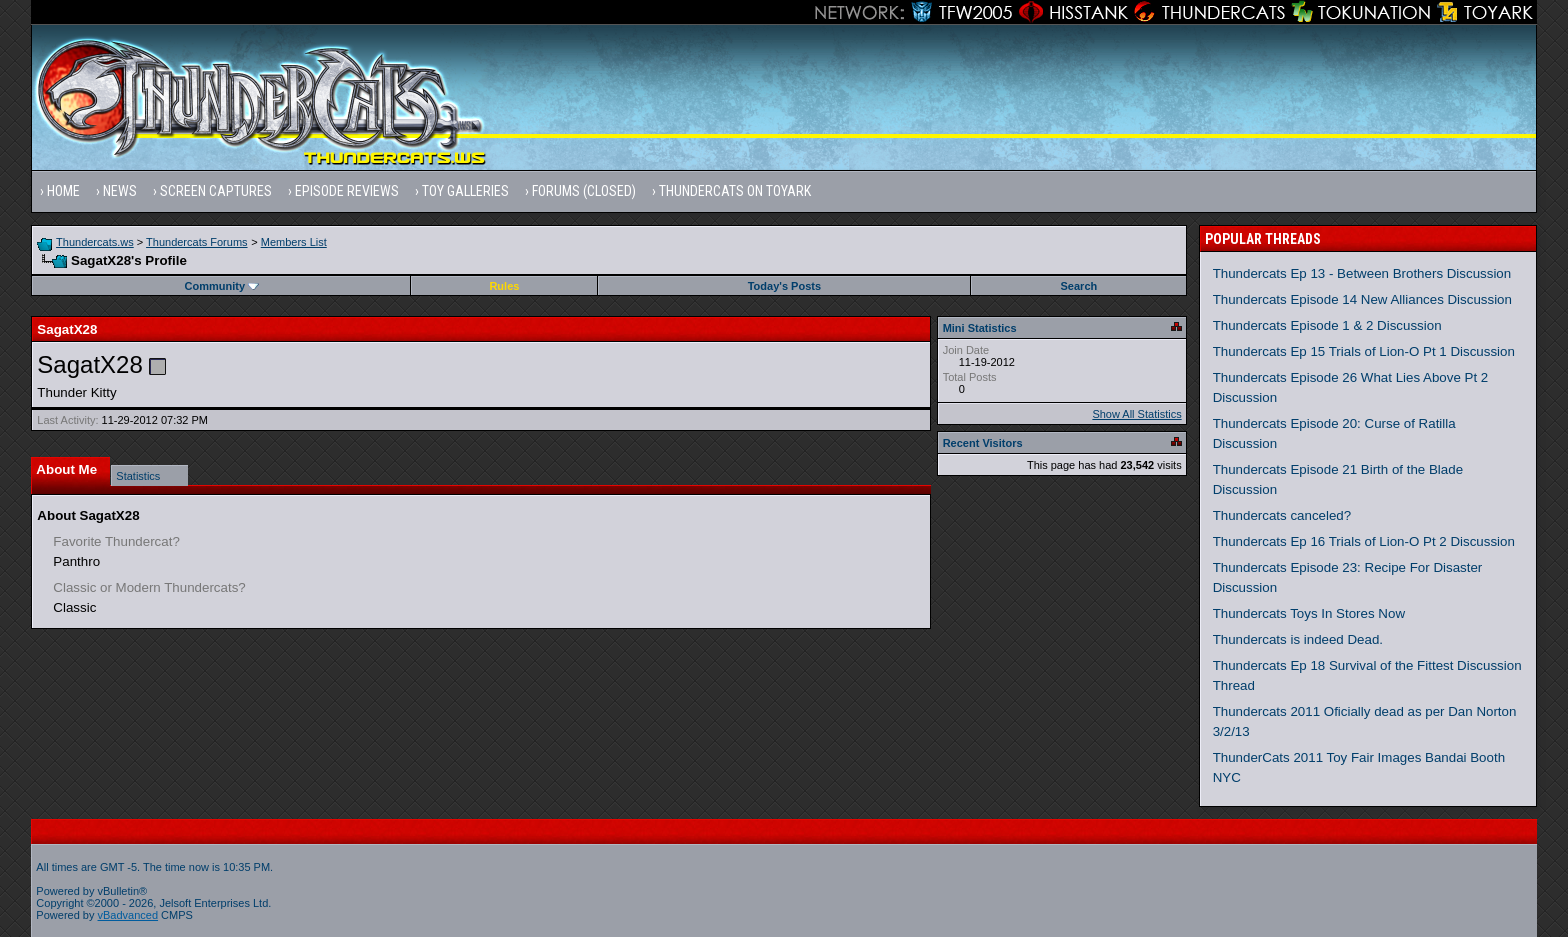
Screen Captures (216, 191)
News (120, 191)
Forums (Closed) (584, 191)
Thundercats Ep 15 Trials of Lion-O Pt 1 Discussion (1364, 351)
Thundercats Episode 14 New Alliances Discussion (1362, 299)
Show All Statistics (1136, 414)
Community (222, 286)
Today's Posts (784, 286)
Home (63, 191)
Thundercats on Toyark (735, 191)
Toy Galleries (465, 191)
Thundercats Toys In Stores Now (1309, 613)
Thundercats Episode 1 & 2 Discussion (1327, 325)
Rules (504, 286)
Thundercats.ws (95, 242)
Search (1079, 286)
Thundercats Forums (196, 242)
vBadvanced (128, 915)
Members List (294, 242)
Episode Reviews (347, 191)
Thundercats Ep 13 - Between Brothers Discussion (1362, 273)
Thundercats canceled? (1282, 515)
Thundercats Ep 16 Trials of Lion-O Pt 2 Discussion (1364, 541)
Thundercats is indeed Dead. (1298, 639)
